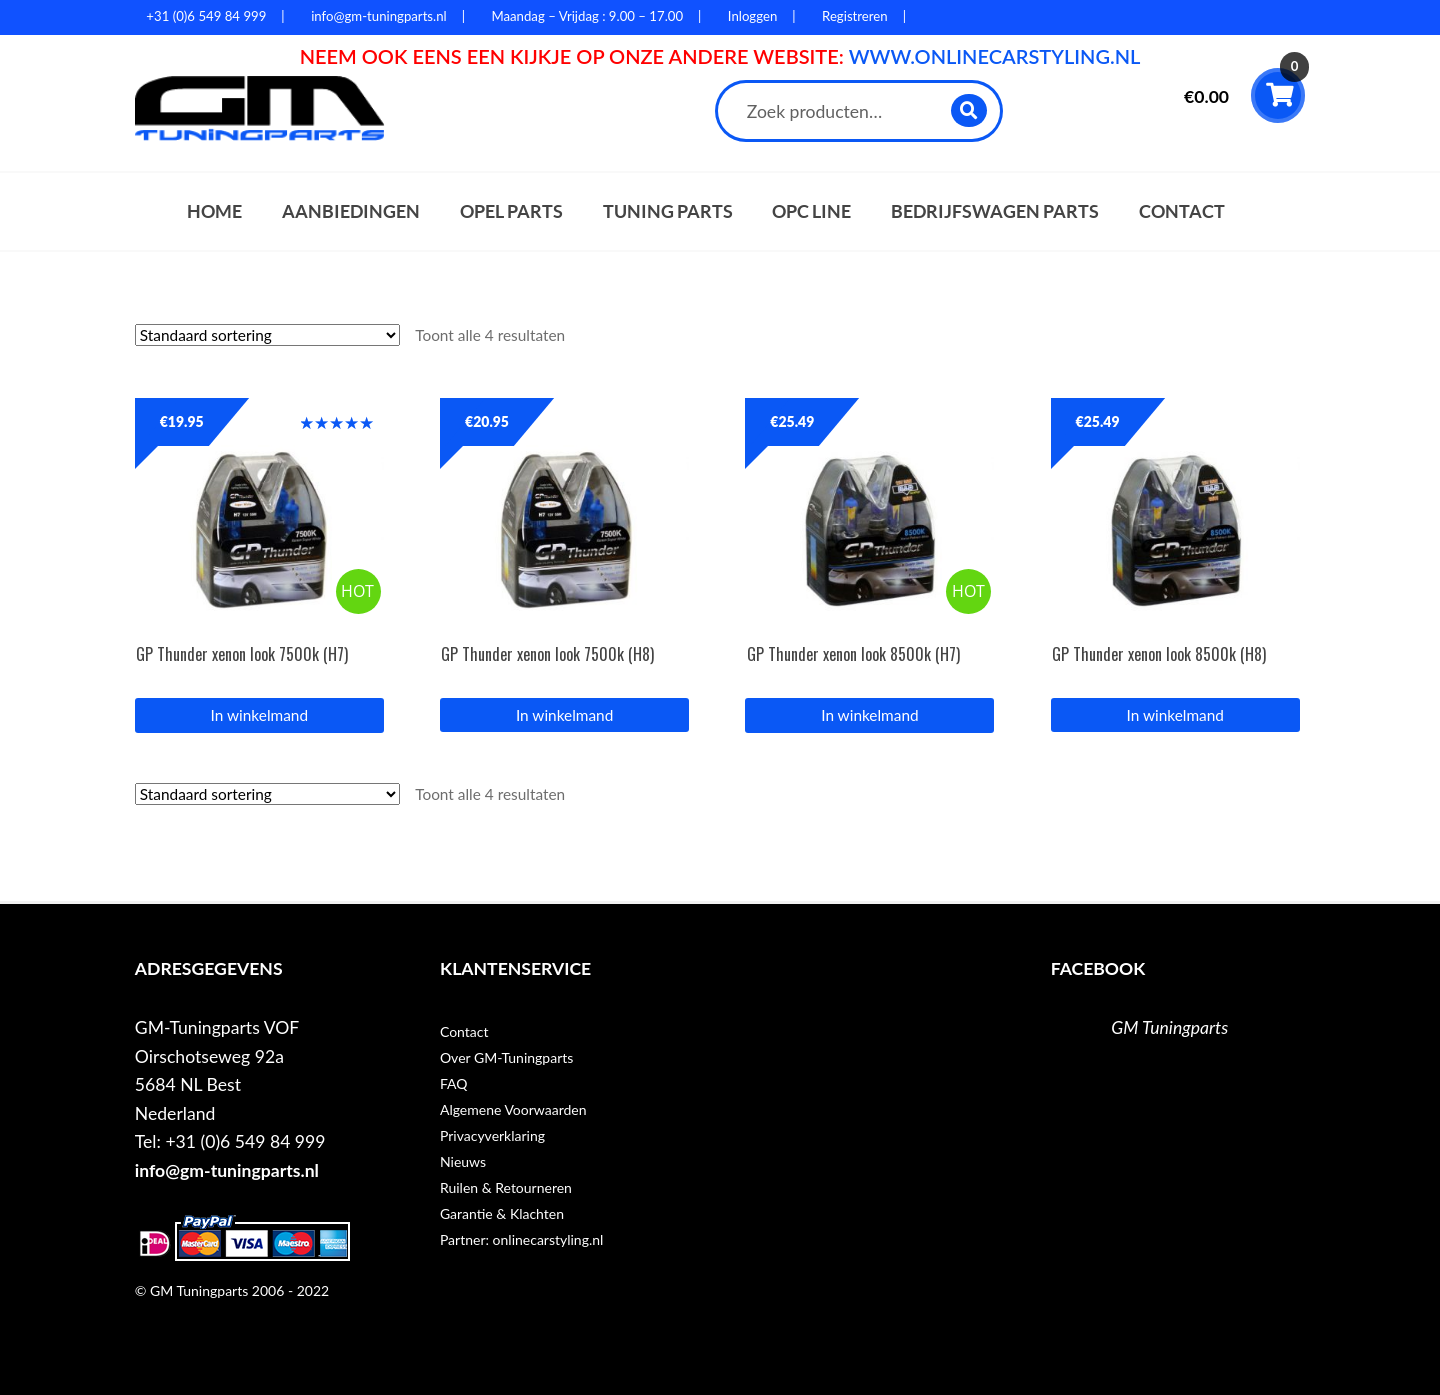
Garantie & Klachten (502, 1213)
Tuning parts (668, 211)
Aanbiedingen (351, 211)
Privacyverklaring (492, 1135)
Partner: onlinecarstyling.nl (521, 1239)
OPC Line (811, 211)
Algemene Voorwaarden (513, 1109)
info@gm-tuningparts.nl (227, 1170)
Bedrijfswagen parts (995, 211)
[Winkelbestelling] (267, 335)
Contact (1182, 211)
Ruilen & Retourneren (506, 1187)
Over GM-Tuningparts (506, 1057)
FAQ (454, 1083)
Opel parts (511, 211)
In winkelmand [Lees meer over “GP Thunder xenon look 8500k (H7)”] (869, 715)
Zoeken (969, 110)
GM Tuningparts (1169, 1027)
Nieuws (463, 1161)
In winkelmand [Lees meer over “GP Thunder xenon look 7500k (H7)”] (259, 715)
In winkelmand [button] (564, 715)
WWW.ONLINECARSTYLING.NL (995, 56)
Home (214, 211)
